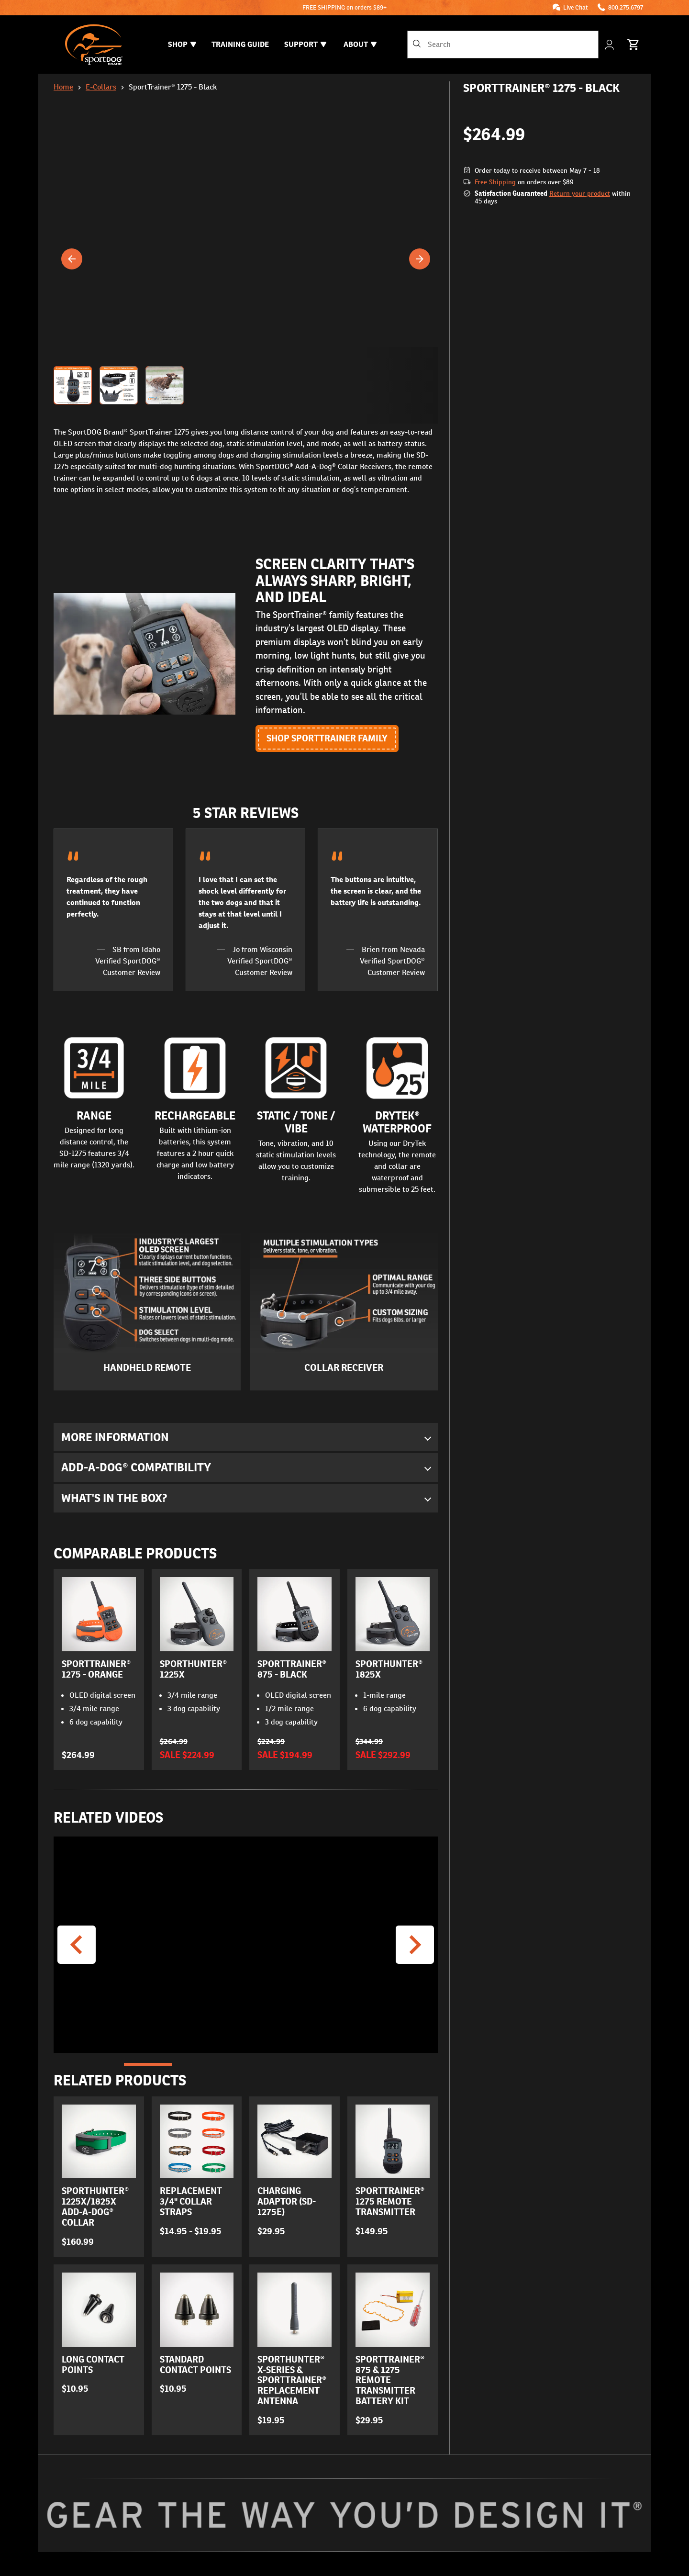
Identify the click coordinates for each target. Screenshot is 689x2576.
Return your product (579, 193)
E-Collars (101, 87)
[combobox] (503, 44)
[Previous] (71, 258)
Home (63, 87)
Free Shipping (495, 182)
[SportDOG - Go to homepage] (94, 44)
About (360, 44)
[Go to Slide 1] (148, 2065)
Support (305, 44)
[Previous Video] (76, 1945)
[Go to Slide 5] (343, 2065)
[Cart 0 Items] (633, 44)
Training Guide (240, 44)
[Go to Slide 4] (294, 2065)
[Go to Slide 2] (197, 2065)
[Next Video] (415, 1945)
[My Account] (610, 44)
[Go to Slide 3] (245, 2065)
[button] (246, 385)
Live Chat (575, 7)
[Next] (419, 258)
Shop (182, 44)
